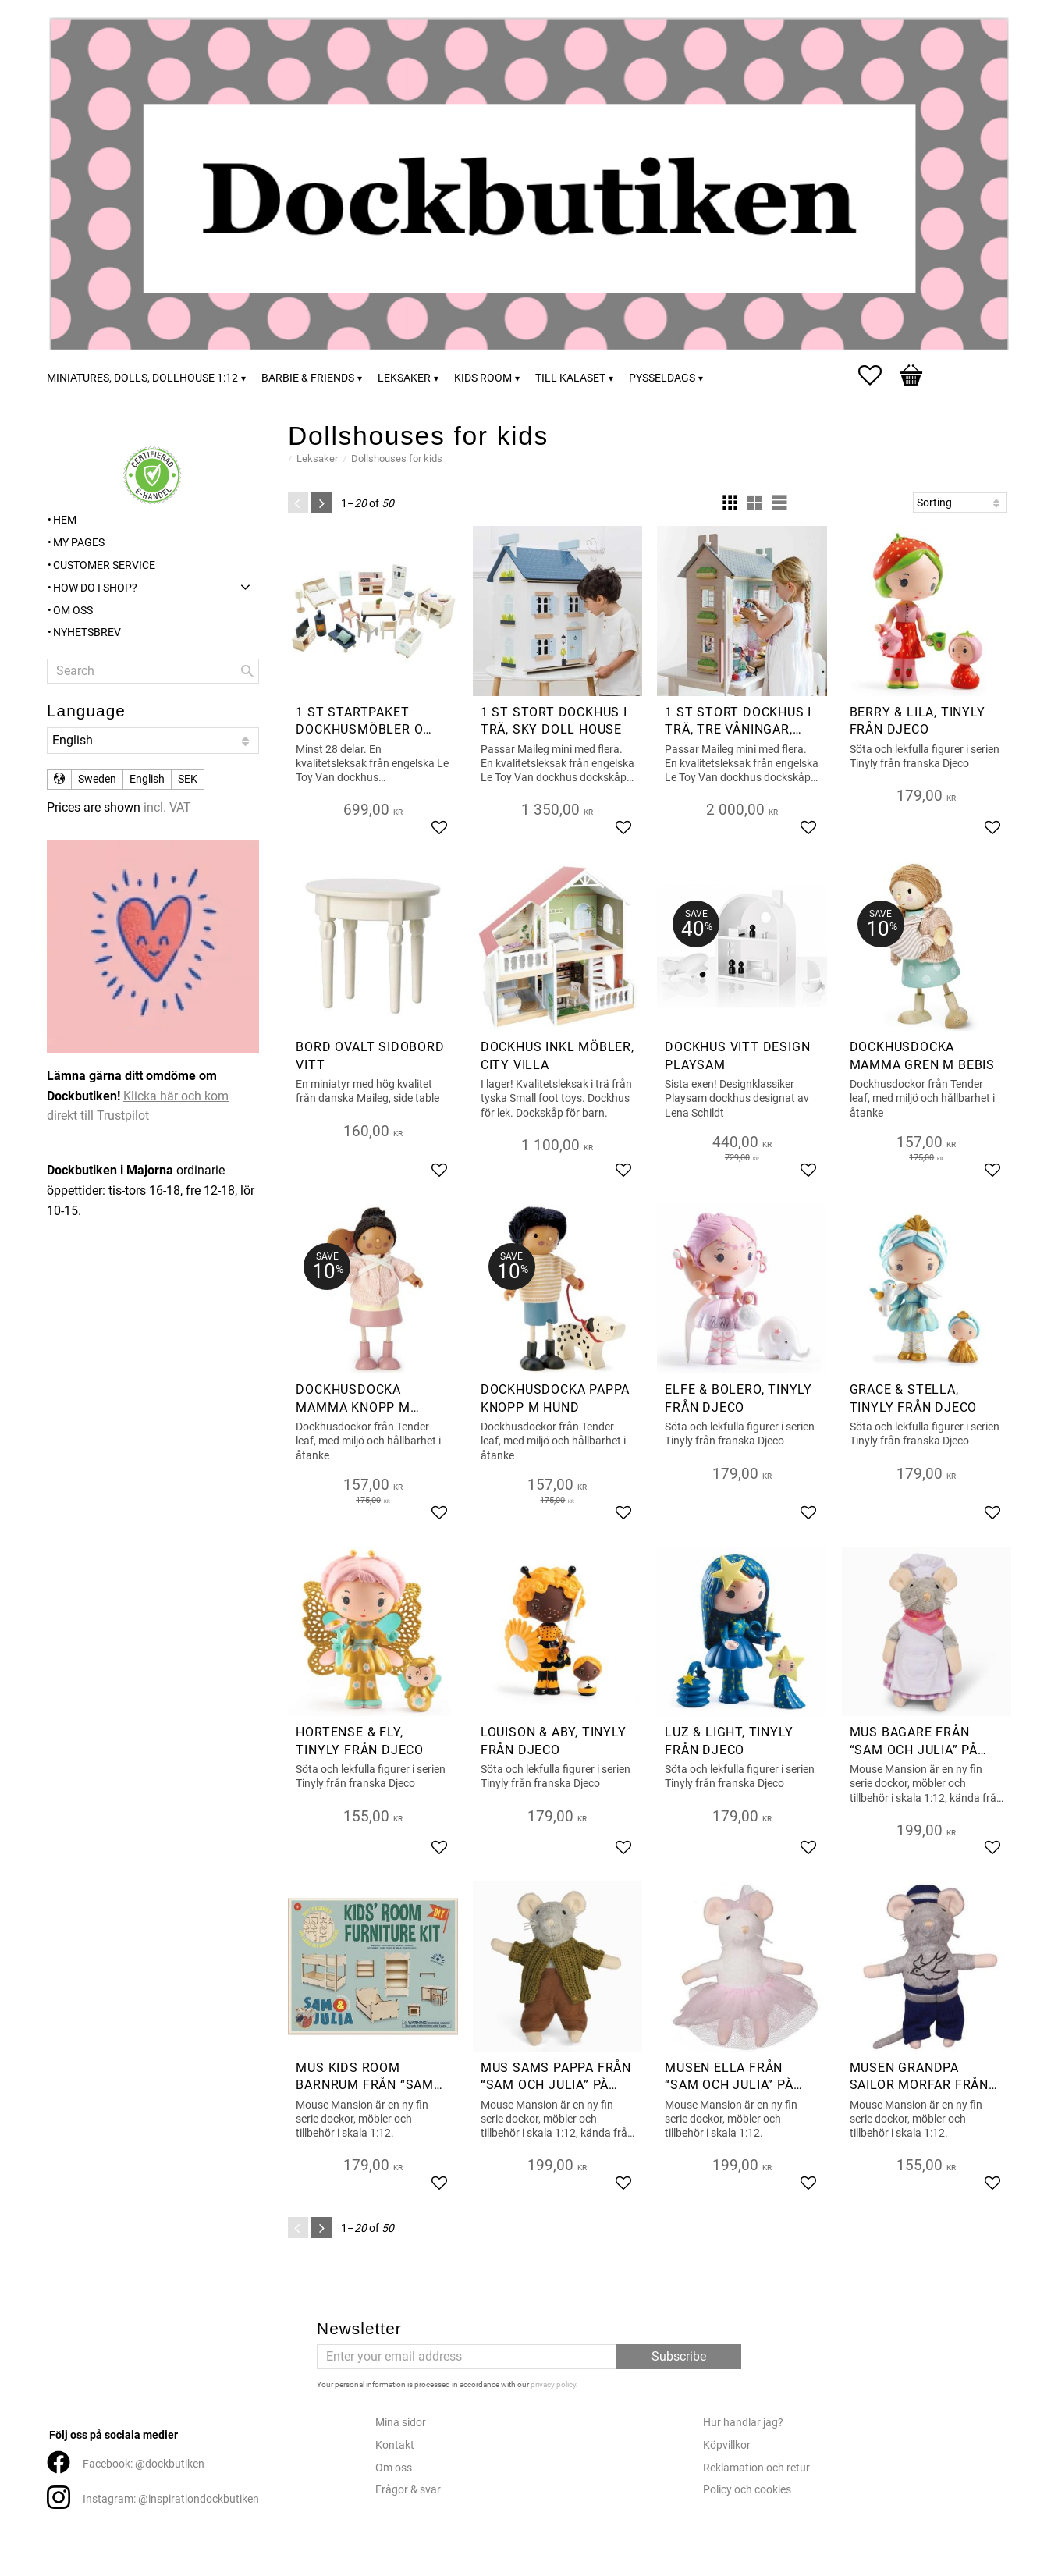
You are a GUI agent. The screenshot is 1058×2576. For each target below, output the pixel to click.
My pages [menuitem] (79, 542)
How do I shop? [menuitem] (95, 588)
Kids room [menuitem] (483, 378)
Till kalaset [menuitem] (570, 378)
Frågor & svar (408, 2489)
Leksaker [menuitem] (404, 378)
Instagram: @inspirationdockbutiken (171, 2499)
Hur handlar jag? (743, 2422)
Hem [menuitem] (64, 520)
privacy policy (553, 2384)
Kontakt (394, 2445)
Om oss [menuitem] (73, 610)
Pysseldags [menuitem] (662, 378)
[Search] (247, 671)
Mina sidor (400, 2422)
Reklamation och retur (756, 2468)
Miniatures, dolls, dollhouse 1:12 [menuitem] (142, 378)
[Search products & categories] (153, 671)
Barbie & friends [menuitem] (307, 378)
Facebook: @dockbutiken (143, 2464)
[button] (877, 375)
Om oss (393, 2468)
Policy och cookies (747, 2489)
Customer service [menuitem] (104, 565)
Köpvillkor (727, 2445)
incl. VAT (167, 807)
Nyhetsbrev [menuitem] (87, 632)
